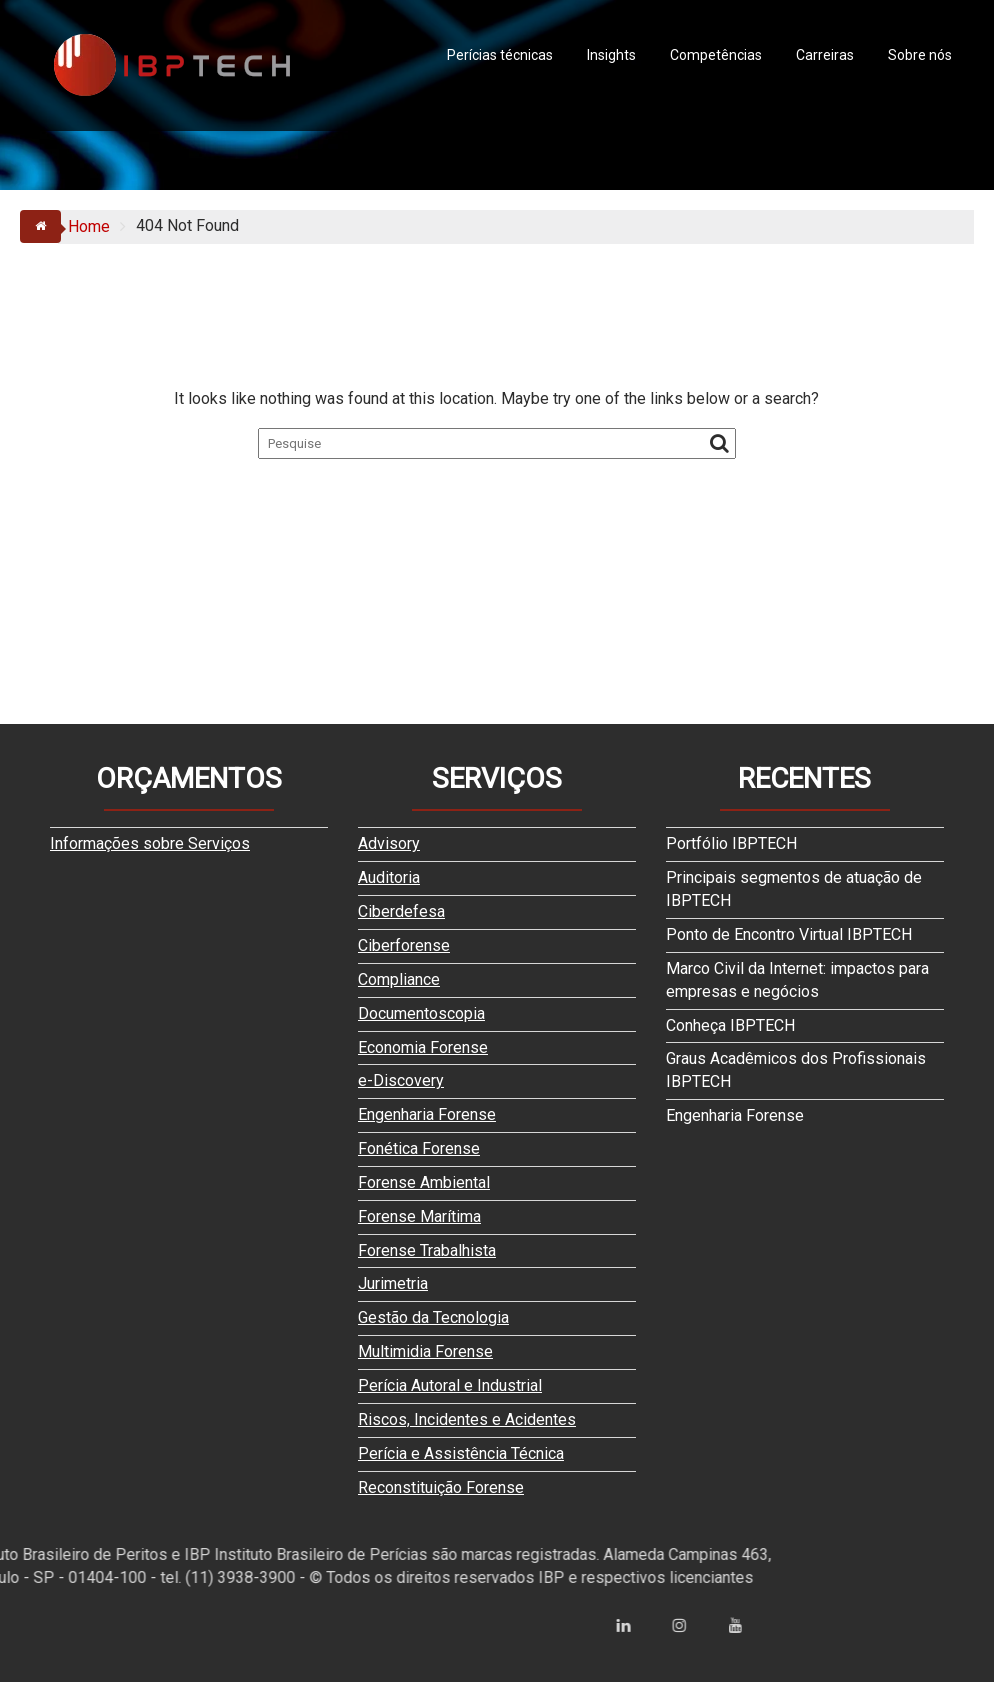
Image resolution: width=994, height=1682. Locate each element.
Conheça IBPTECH (730, 1025)
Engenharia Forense (427, 1114)
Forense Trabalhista (427, 1250)
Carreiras (825, 55)
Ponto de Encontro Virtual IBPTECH (789, 934)
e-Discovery (401, 1080)
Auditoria (389, 877)
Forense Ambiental (424, 1182)
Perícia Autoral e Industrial (450, 1385)
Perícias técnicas (500, 55)
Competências (716, 55)
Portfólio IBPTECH (731, 843)
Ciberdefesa (401, 911)
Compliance (399, 979)
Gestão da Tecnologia (433, 1317)
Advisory (389, 843)
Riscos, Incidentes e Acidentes (467, 1419)
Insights (611, 55)
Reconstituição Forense (441, 1487)
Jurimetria (393, 1283)
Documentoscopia (421, 1013)
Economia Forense (423, 1047)
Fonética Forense (419, 1148)
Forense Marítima (419, 1216)
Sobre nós (920, 55)
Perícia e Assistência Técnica (461, 1453)
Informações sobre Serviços (150, 843)
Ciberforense (404, 945)
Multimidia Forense (425, 1351)
